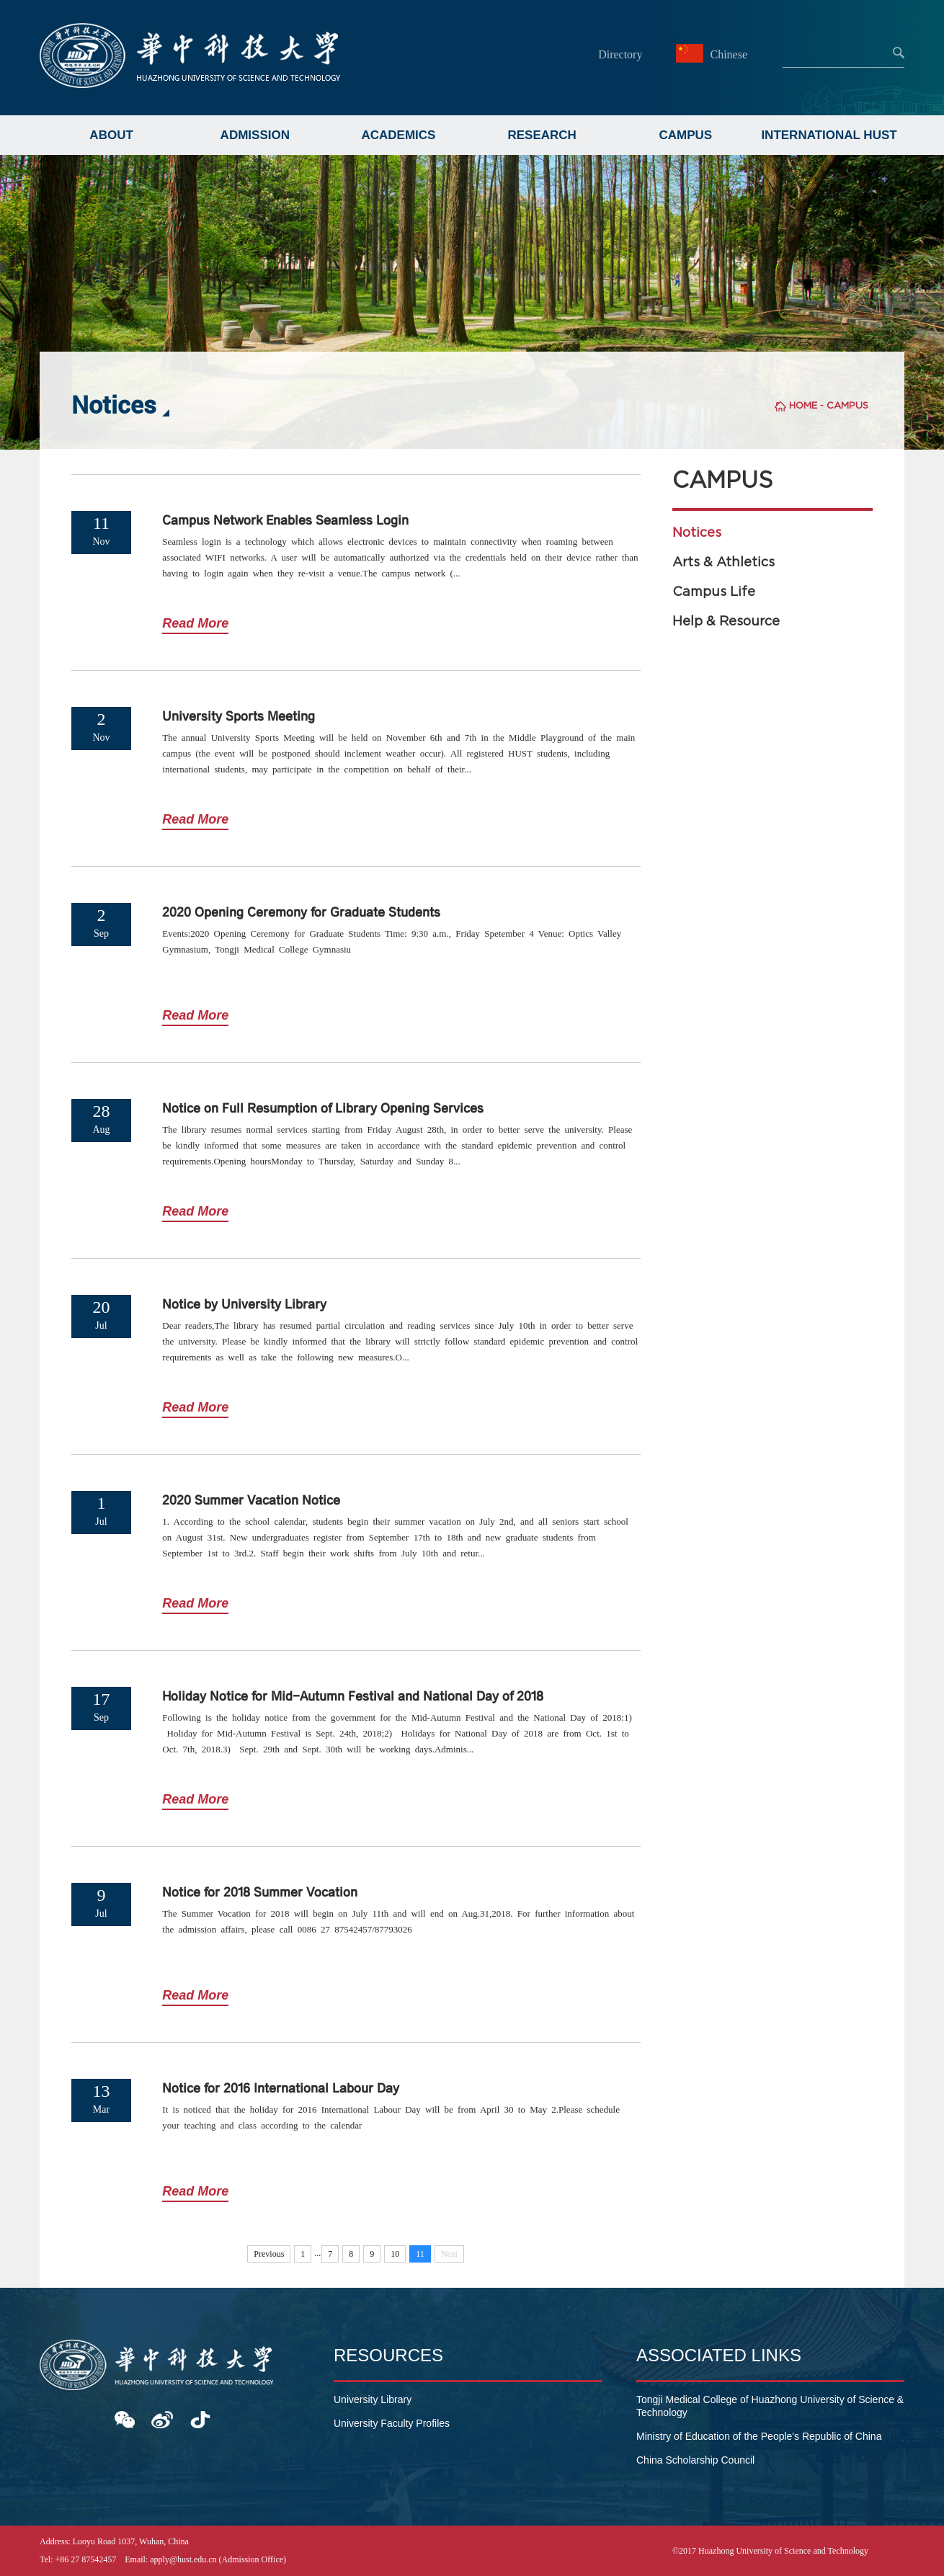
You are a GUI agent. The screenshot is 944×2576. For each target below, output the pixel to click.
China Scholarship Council (695, 2460)
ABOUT (111, 135)
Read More (195, 623)
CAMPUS (686, 135)
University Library (372, 2399)
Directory (620, 54)
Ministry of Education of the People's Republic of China (758, 2436)
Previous (269, 2254)
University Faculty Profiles (392, 2423)
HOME (803, 405)
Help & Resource (726, 621)
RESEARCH (541, 135)
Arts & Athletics (723, 562)
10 (395, 2254)
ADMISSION (255, 135)
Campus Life (713, 591)
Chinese (713, 54)
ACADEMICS (398, 135)
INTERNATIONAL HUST (828, 135)
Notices (696, 532)
